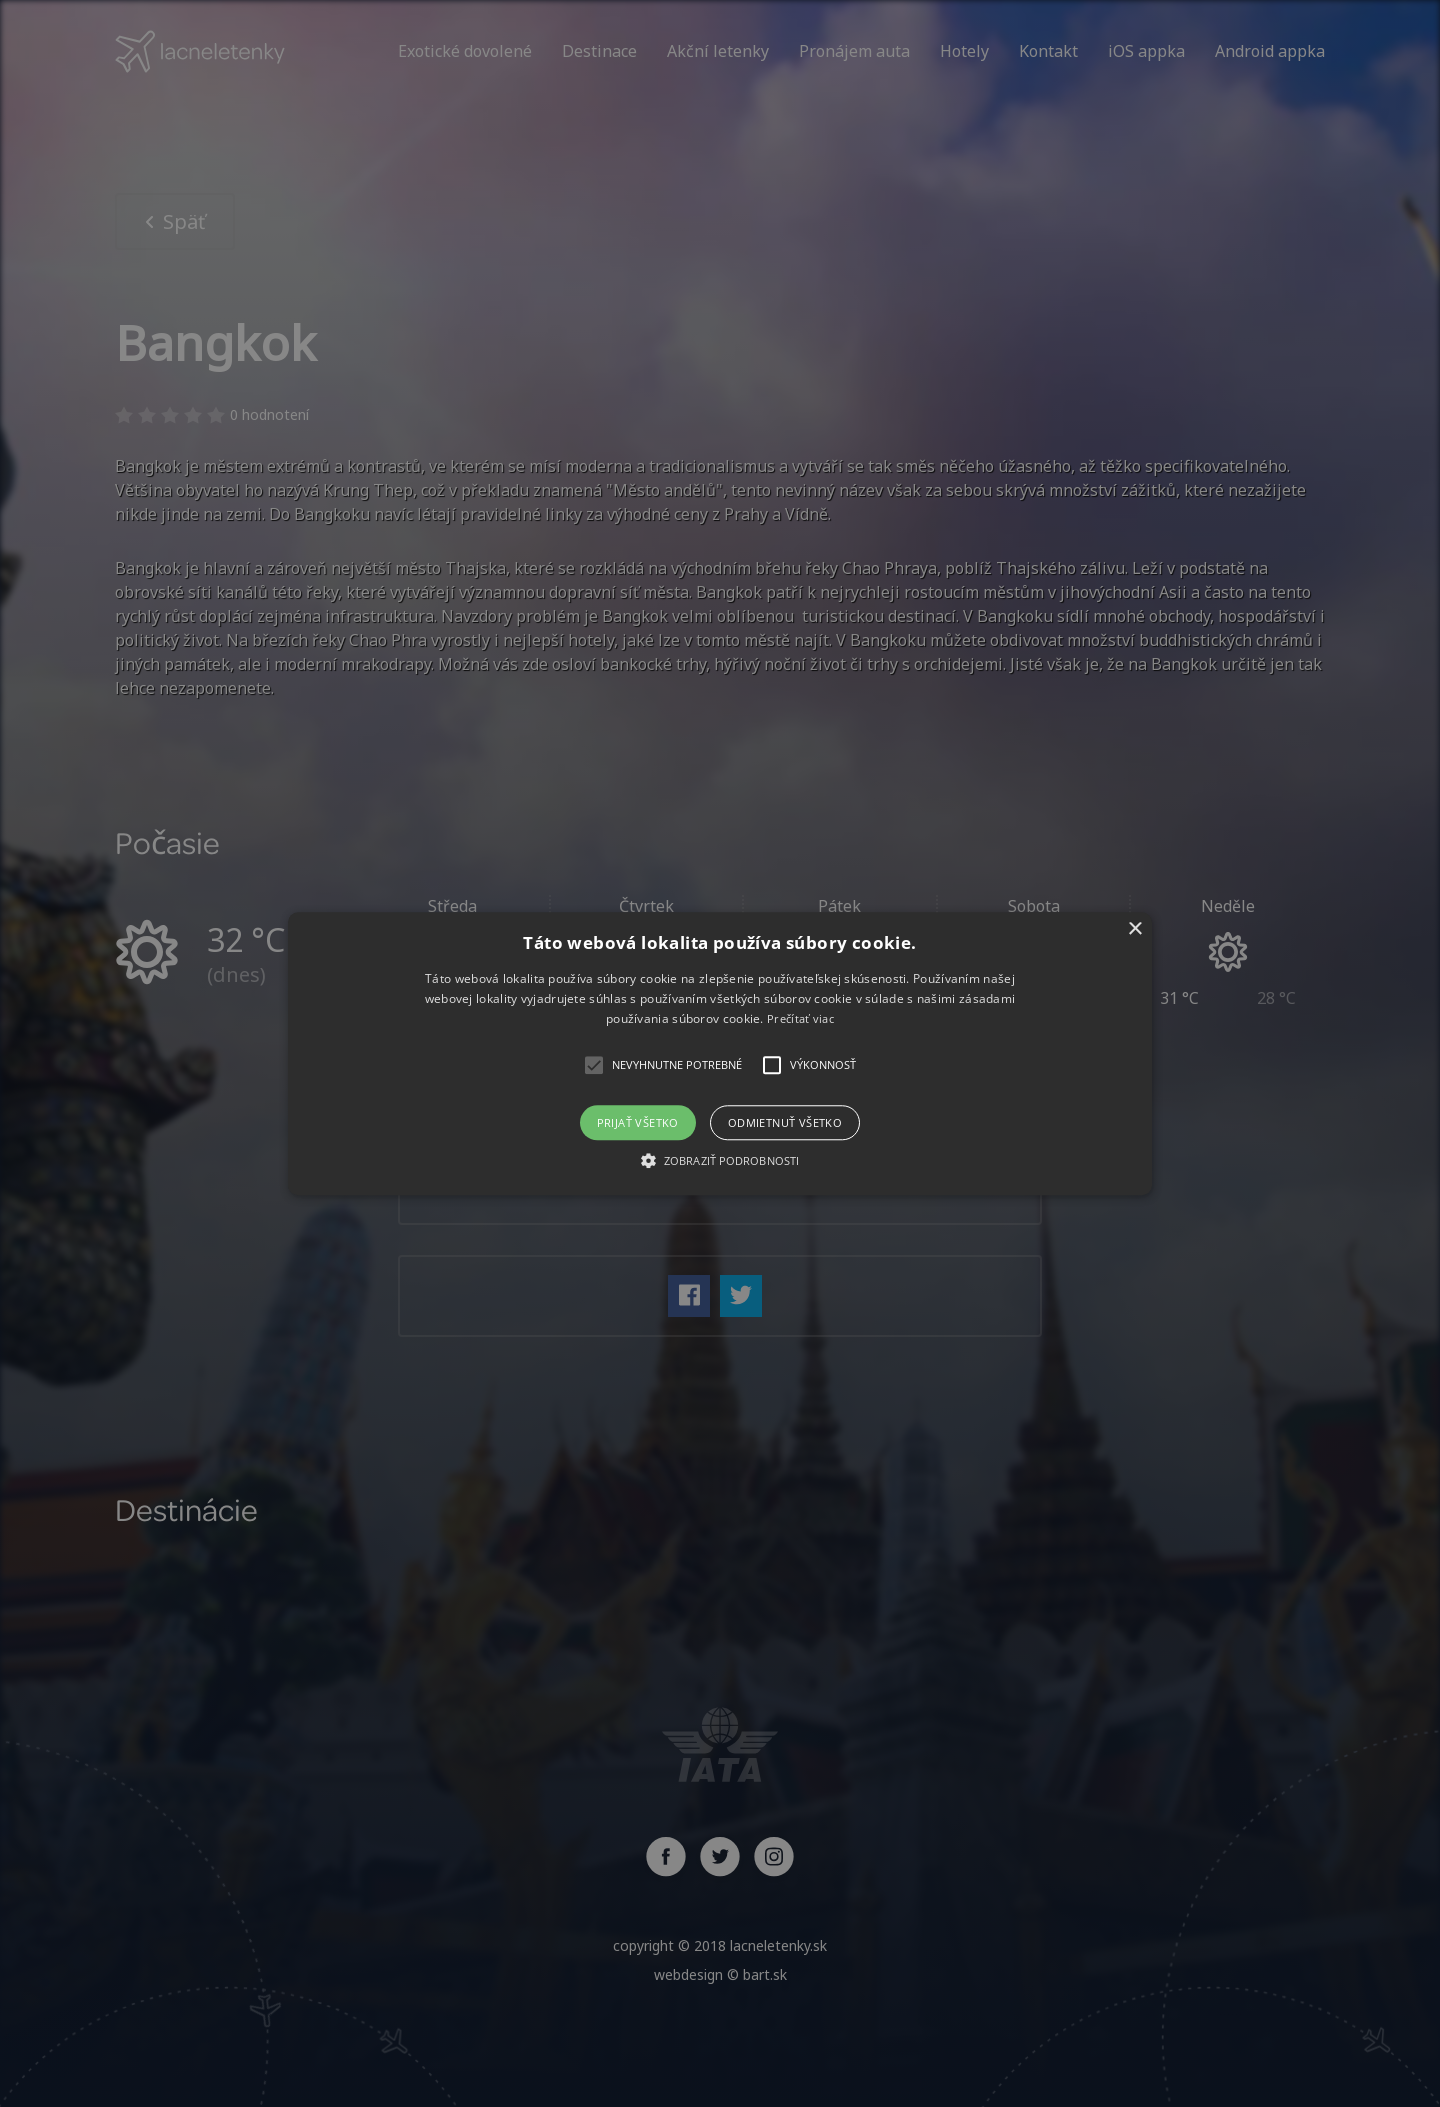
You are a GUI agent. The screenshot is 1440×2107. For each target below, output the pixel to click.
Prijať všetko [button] (638, 1122)
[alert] (720, 1053)
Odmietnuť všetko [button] (785, 1122)
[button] (720, 1053)
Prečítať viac (800, 1019)
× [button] (1134, 929)
